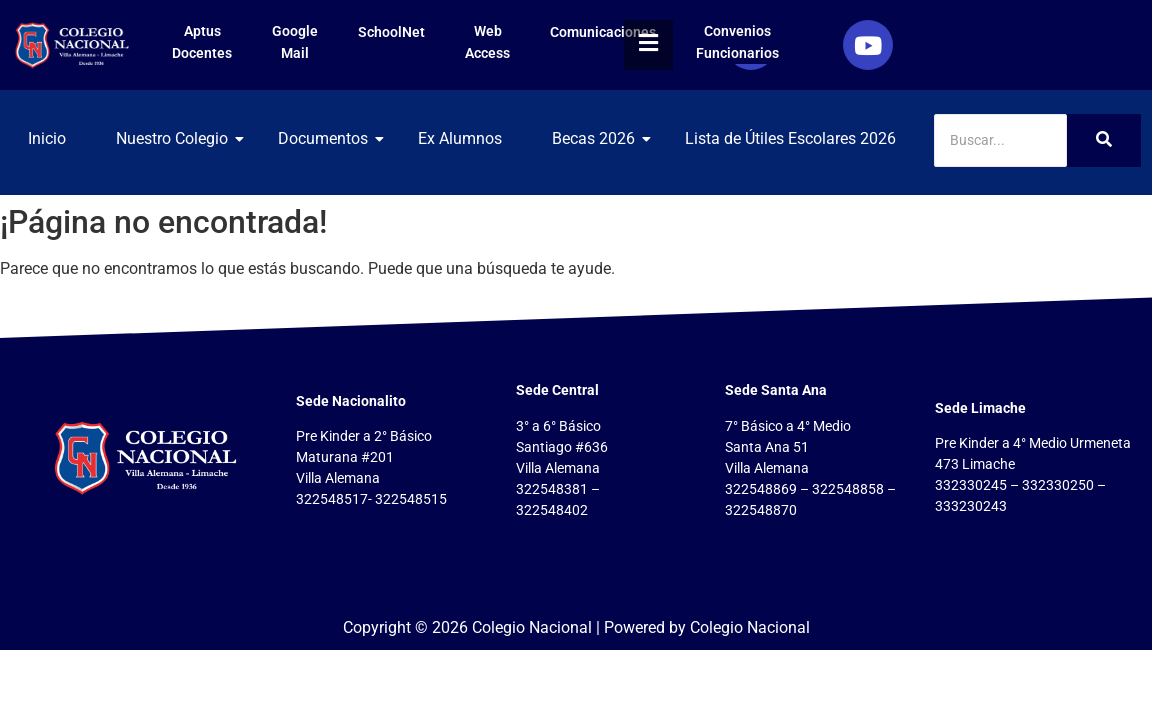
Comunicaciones (603, 32)
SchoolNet (391, 32)
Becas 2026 (601, 138)
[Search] (1001, 140)
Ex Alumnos (460, 138)
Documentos (330, 138)
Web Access (487, 42)
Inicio (47, 138)
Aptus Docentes (202, 42)
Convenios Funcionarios (737, 42)
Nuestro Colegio (179, 138)
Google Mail (295, 42)
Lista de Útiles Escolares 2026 (790, 138)
